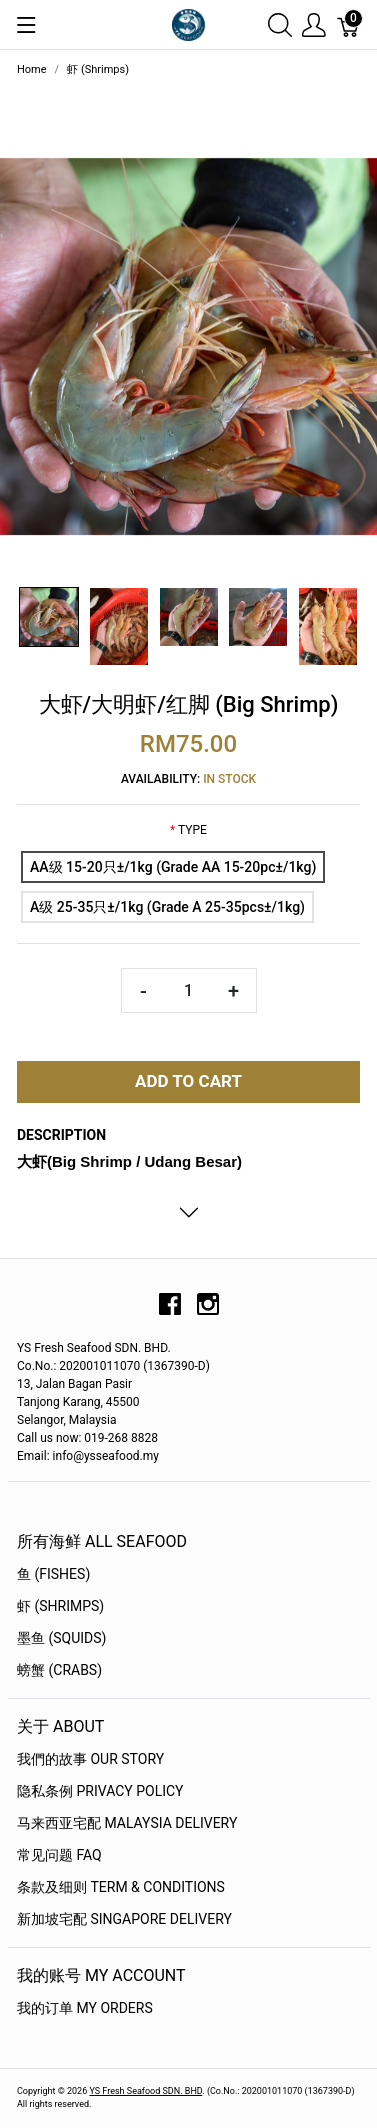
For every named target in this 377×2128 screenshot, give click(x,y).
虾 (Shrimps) (60, 1606)
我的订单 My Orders (85, 2008)
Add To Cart (188, 1081)
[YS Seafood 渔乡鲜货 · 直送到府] (188, 23)
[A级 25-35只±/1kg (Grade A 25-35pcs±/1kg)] (167, 907)
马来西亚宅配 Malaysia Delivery (127, 1823)
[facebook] (170, 1311)
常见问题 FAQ (59, 1855)
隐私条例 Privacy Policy (100, 1791)
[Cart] (349, 24)
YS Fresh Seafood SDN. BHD (145, 2091)
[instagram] (208, 1311)
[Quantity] (189, 990)
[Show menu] (26, 25)
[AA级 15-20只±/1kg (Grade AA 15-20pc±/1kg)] (173, 867)
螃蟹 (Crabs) (59, 1670)
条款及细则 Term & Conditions (121, 1887)
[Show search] (280, 24)
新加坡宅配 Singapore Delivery (124, 1919)
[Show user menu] (314, 24)
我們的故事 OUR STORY (90, 1759)
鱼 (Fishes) (53, 1574)
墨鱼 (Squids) (61, 1638)
